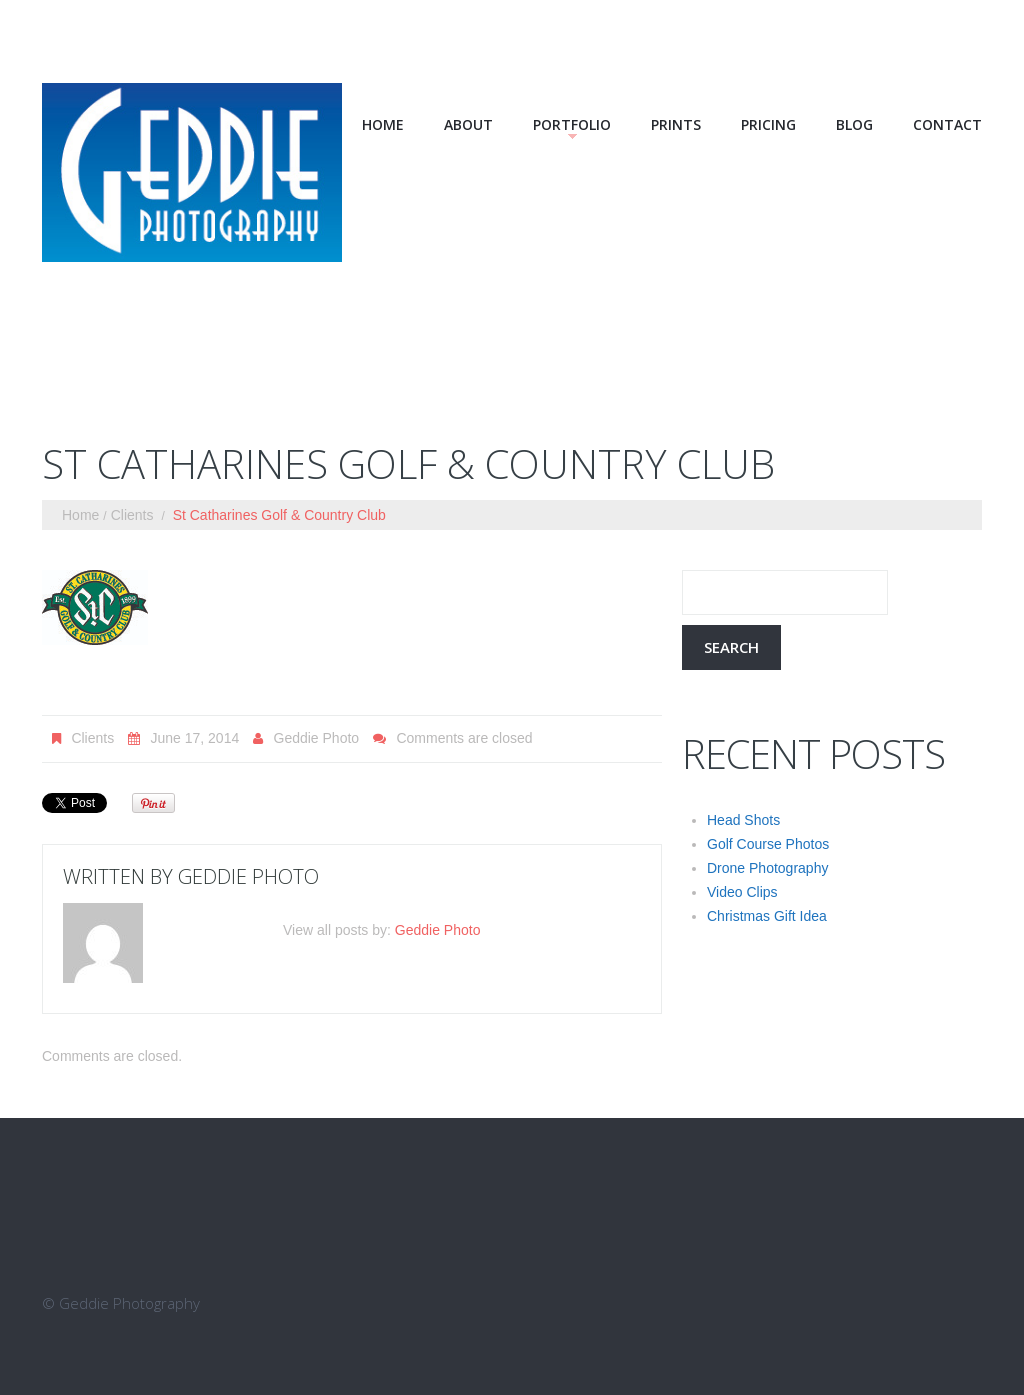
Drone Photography (767, 868)
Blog (854, 125)
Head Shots (743, 820)
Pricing (768, 125)
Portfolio (572, 125)
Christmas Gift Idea (767, 916)
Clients (132, 515)
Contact (947, 125)
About (468, 125)
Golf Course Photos (768, 844)
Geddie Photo (317, 738)
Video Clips (742, 892)
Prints (676, 125)
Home (383, 125)
